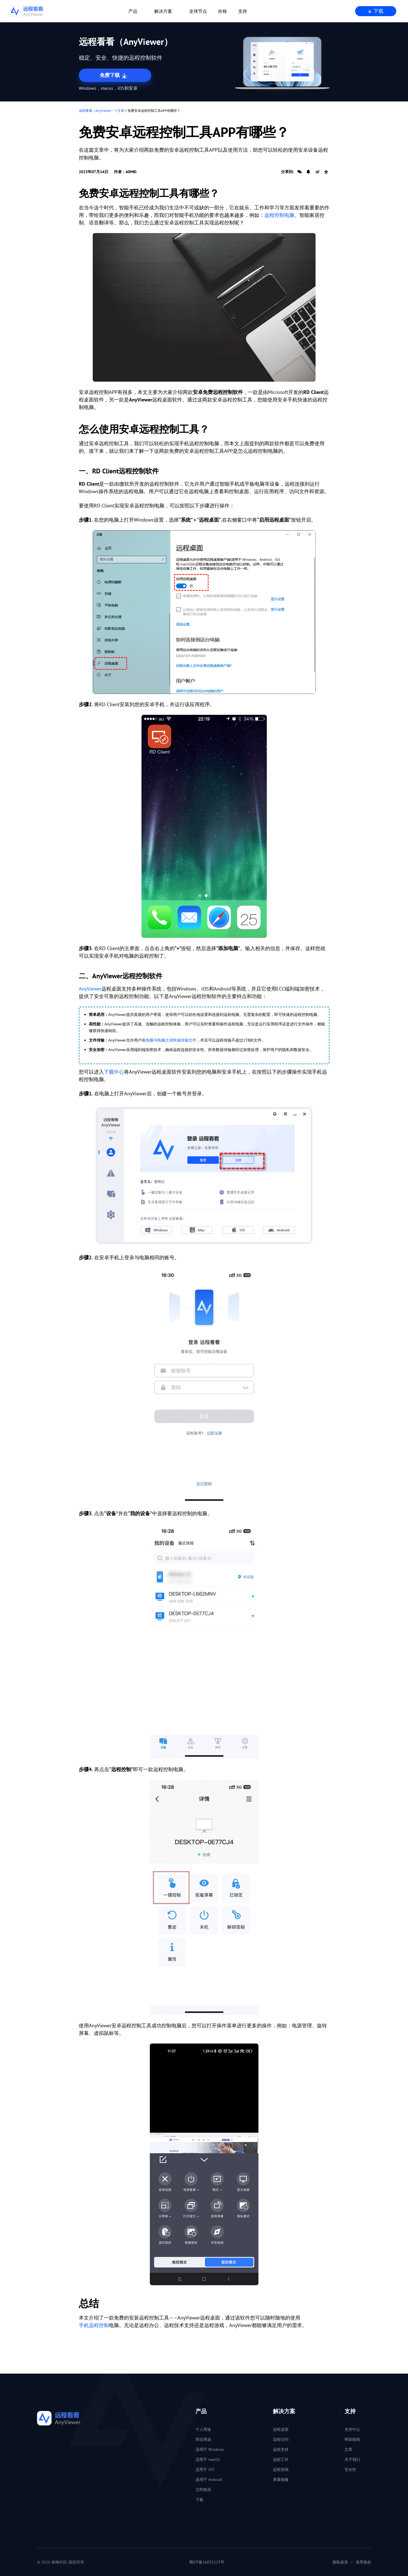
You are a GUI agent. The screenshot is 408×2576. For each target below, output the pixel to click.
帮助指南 (352, 2439)
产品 (132, 11)
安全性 (350, 2469)
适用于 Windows (210, 2449)
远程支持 (281, 2449)
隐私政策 (340, 2562)
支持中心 (352, 2429)
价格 (222, 11)
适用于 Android (209, 2479)
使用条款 (363, 2562)
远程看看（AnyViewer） (96, 110)
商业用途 (203, 2439)
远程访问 (281, 2439)
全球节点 (198, 11)
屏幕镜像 (281, 2479)
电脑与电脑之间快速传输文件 (171, 1040)
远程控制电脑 (279, 215)
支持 (242, 11)
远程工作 (281, 2459)
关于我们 (352, 2459)
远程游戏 (281, 2469)
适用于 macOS (208, 2459)
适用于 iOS (205, 2469)
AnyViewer (90, 989)
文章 (121, 110)
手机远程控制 (94, 2325)
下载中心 (114, 1072)
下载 (375, 11)
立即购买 (203, 2489)
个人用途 (203, 2429)
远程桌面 (281, 2429)
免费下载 (114, 75)
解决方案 (163, 11)
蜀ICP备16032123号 (206, 2562)
